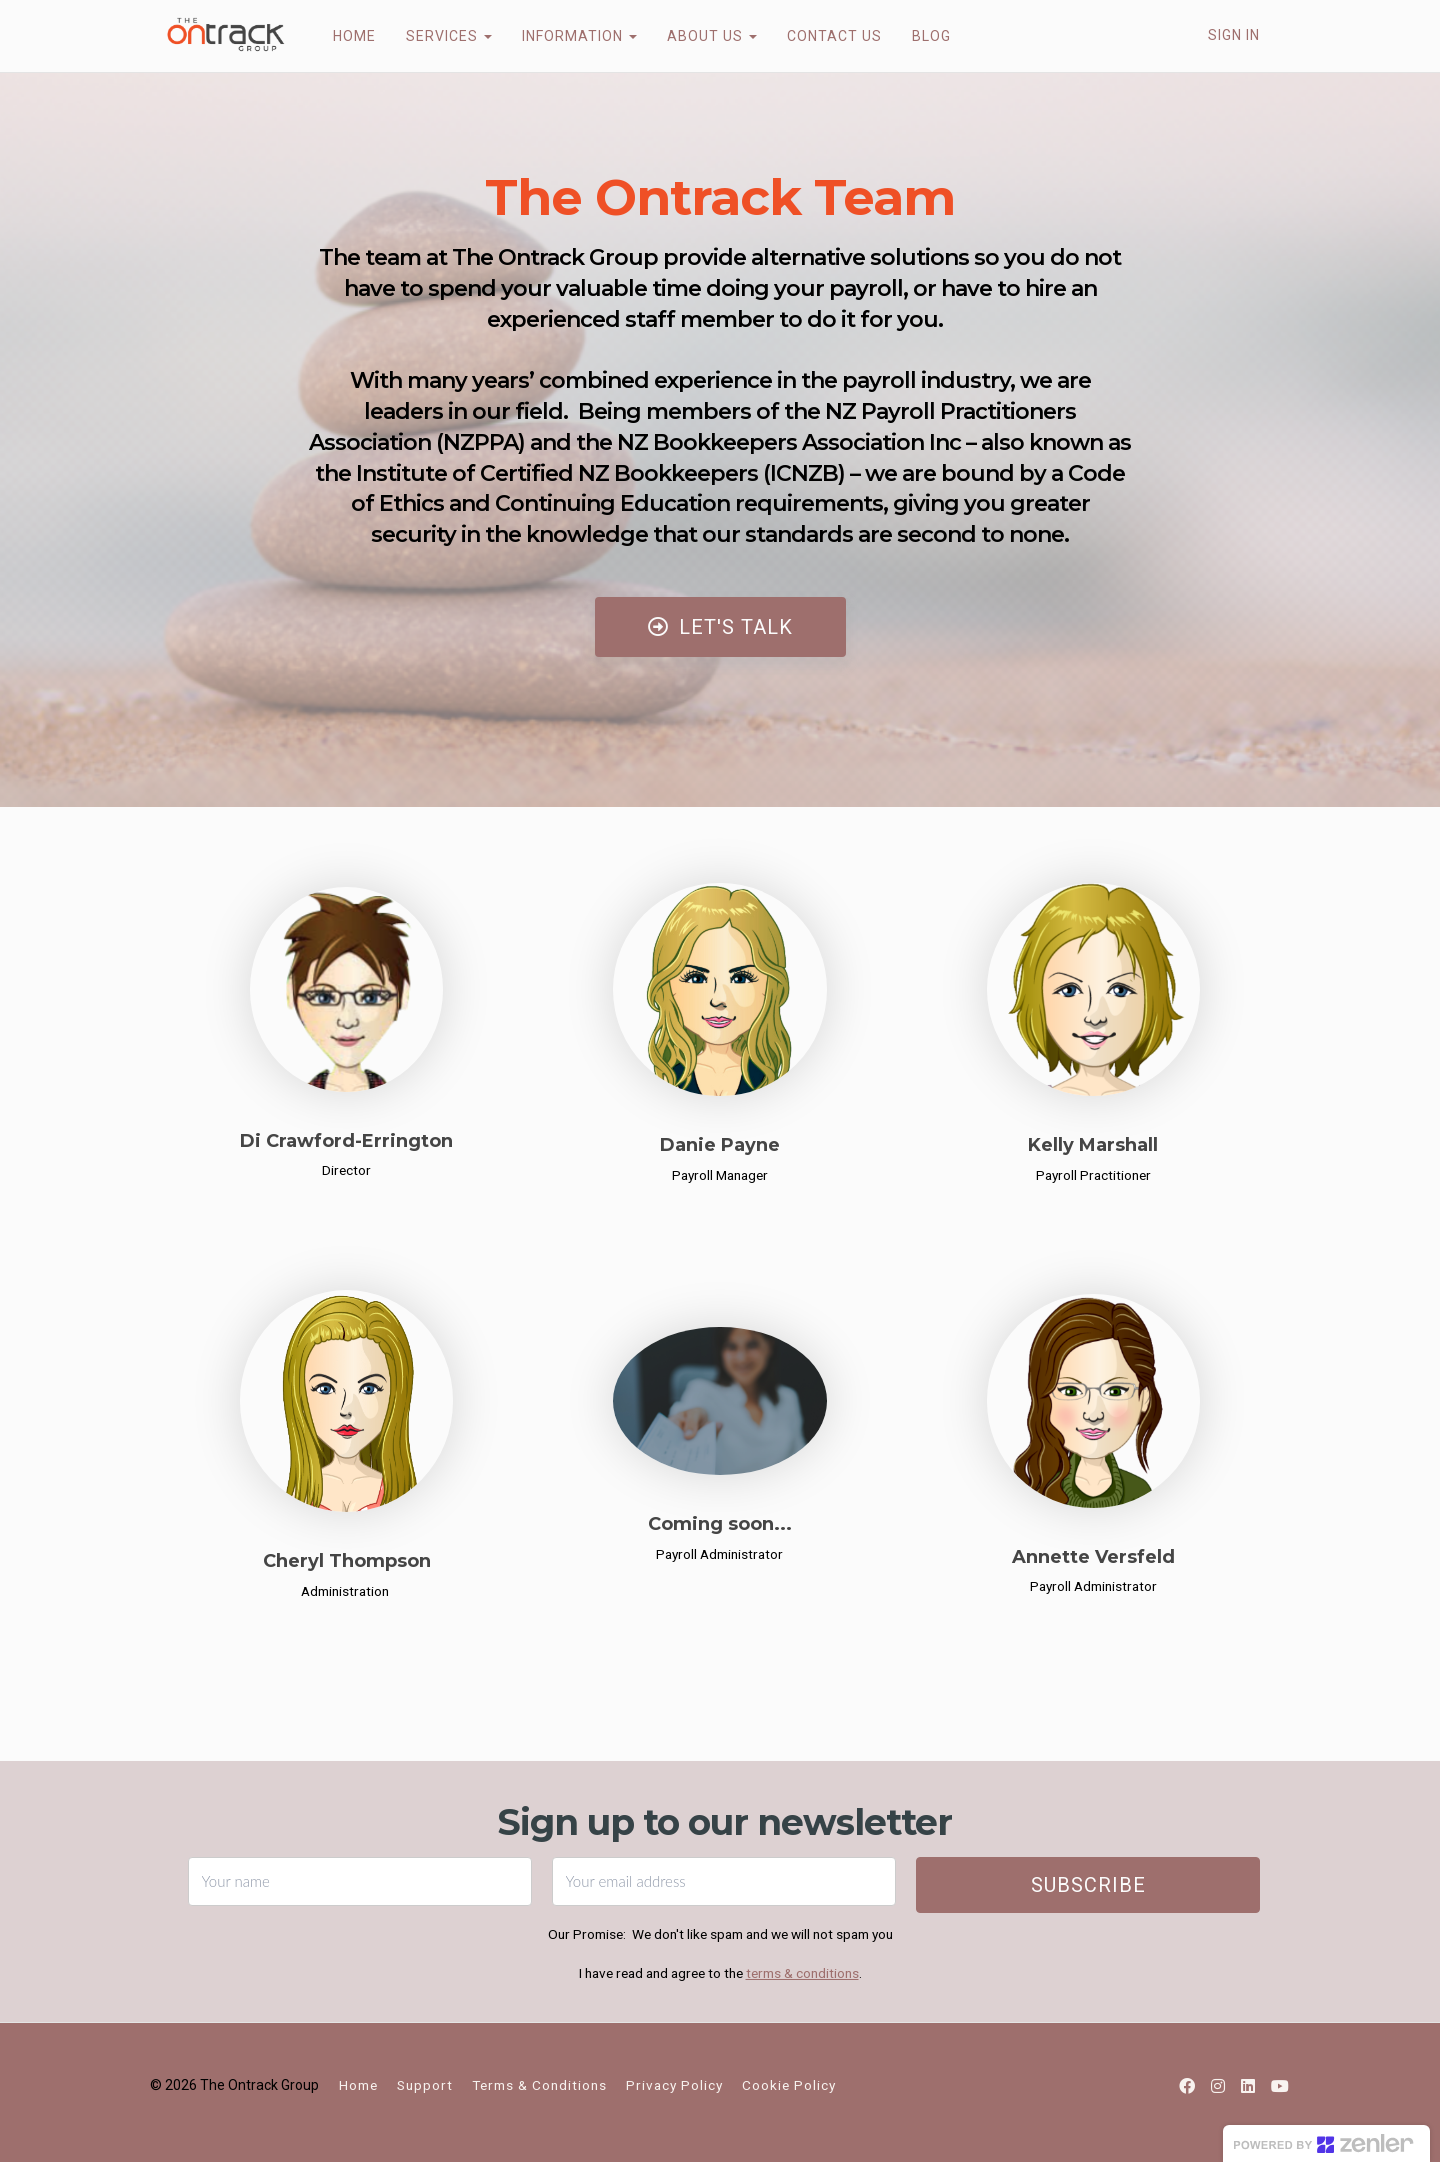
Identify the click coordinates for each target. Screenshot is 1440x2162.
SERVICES (436, 36)
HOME (341, 36)
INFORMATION (566, 36)
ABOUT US (699, 36)
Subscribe (1088, 1885)
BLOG (918, 36)
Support (425, 2085)
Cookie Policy (789, 2085)
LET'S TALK (720, 627)
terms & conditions (802, 1973)
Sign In (1234, 35)
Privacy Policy (674, 2085)
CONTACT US (821, 36)
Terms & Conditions (539, 2085)
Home (358, 2085)
